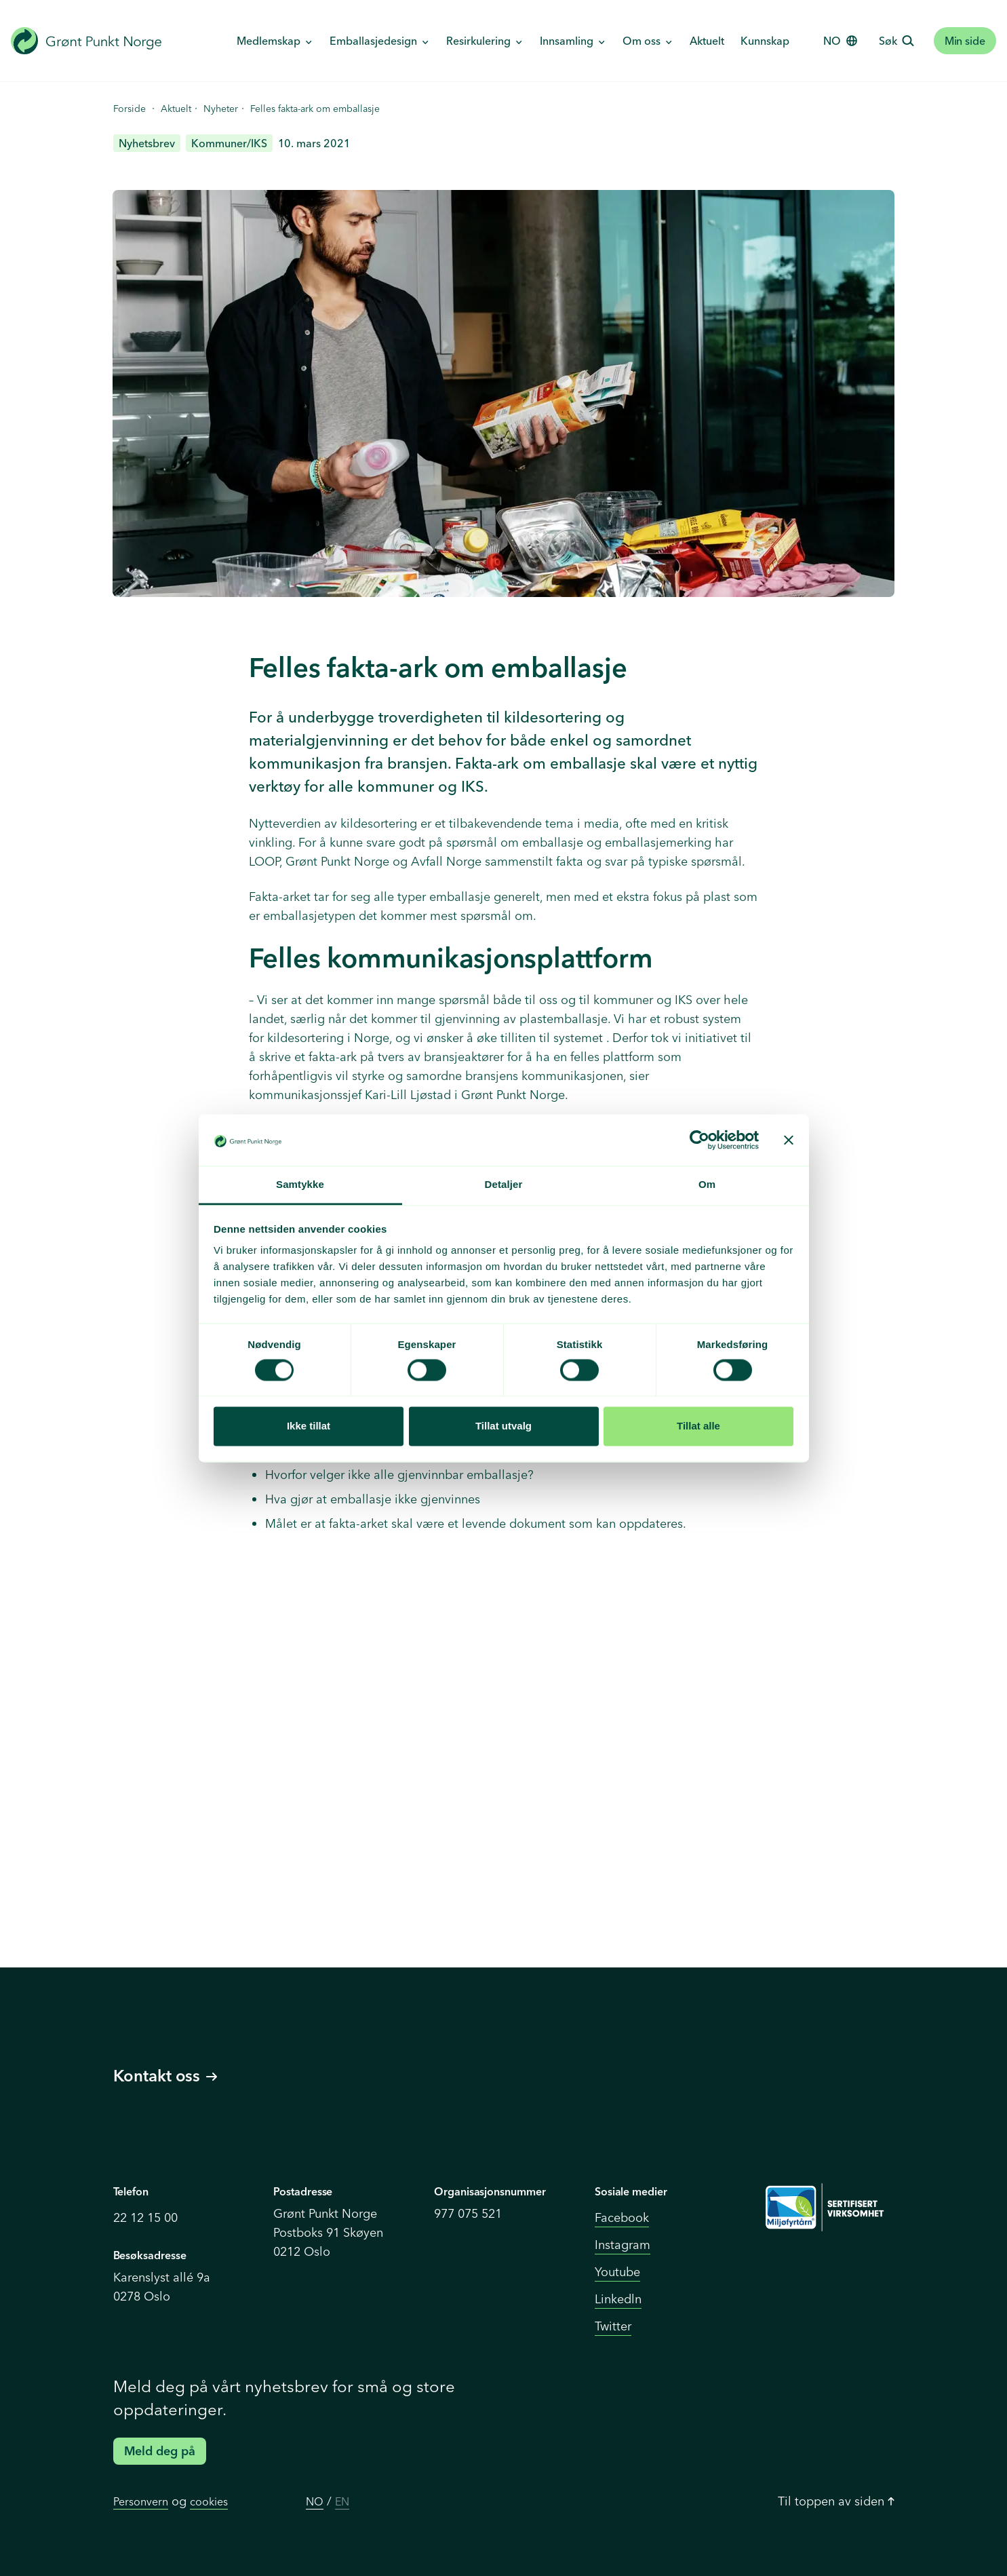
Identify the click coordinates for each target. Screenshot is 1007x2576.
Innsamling (568, 40)
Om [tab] (706, 1185)
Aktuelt (707, 40)
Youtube (617, 2272)
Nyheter (220, 108)
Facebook (622, 2217)
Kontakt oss (165, 2075)
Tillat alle (698, 1426)
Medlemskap (270, 40)
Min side (965, 40)
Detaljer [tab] (504, 1185)
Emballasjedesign (375, 40)
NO (314, 2501)
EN (342, 2501)
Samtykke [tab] (300, 1185)
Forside (129, 108)
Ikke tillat (308, 1426)
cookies (209, 2501)
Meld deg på (159, 2451)
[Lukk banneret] (788, 1140)
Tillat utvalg (503, 1426)
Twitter (613, 2326)
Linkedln (618, 2299)
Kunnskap (765, 40)
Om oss (643, 40)
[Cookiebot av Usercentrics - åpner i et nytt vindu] (699, 1140)
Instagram (622, 2244)
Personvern (140, 2501)
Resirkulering (479, 40)
